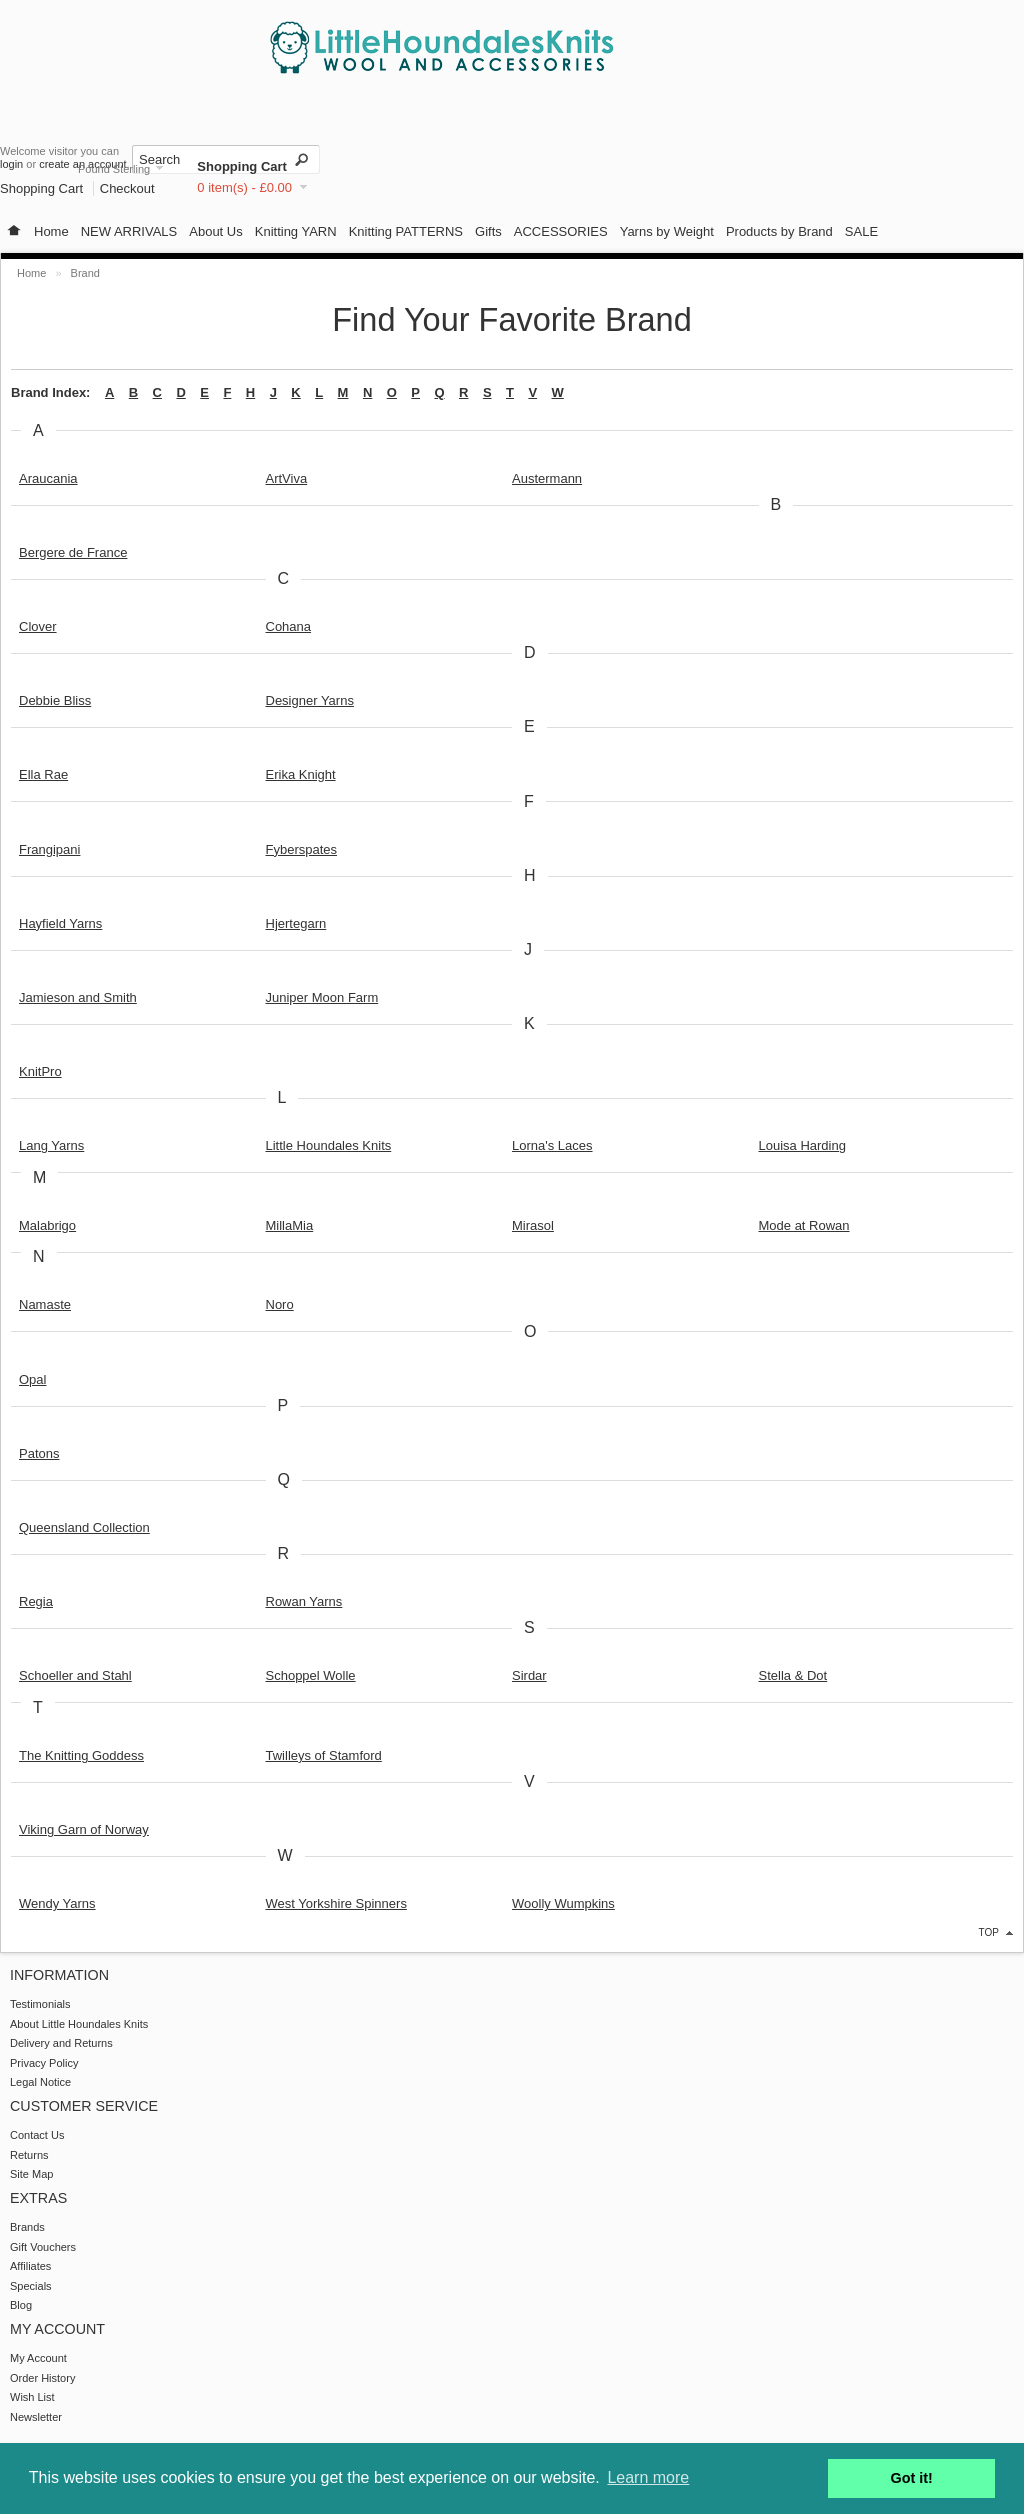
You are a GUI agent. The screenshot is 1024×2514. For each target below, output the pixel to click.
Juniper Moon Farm (322, 997)
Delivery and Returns (61, 2043)
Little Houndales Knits (329, 1145)
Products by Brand (779, 231)
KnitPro (40, 1071)
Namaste (45, 1304)
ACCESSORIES (561, 231)
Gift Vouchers (43, 2247)
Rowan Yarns (304, 1601)
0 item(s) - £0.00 (244, 187)
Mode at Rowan (804, 1225)
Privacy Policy (44, 2063)
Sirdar (529, 1675)
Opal (32, 1379)
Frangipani (49, 849)
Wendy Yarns (57, 1903)
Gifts (488, 231)
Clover (38, 626)
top (989, 1932)
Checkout (127, 188)
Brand (85, 273)
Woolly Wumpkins (563, 1903)
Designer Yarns (310, 700)
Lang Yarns (51, 1145)
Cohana (289, 626)
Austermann (547, 478)
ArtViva (287, 478)
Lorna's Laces (552, 1145)
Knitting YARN (296, 231)
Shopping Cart (242, 166)
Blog (21, 2305)
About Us (215, 231)
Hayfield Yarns (60, 923)
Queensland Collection (84, 1527)
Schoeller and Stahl (75, 1675)
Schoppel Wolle (311, 1675)
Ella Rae (43, 774)
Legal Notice (40, 2082)
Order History (42, 2378)
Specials (31, 2286)
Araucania (48, 478)
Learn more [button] (648, 2477)
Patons (39, 1453)
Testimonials (40, 2004)
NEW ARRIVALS (129, 231)
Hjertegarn (296, 923)
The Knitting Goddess (81, 1755)
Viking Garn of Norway (84, 1829)
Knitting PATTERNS (406, 231)
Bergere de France (73, 552)
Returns (29, 2155)
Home (51, 231)
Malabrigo (47, 1225)
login (11, 164)
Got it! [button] (912, 2478)
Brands (27, 2227)
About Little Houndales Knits (79, 2024)
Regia (36, 1601)
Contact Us (37, 2135)
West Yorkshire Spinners (336, 1903)
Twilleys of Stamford (324, 1755)
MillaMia (290, 1225)
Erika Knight (301, 774)
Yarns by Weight (667, 231)
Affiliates (30, 2266)
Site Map (31, 2174)
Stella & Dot (793, 1675)
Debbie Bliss (55, 700)
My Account (38, 2358)
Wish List (32, 2397)
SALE (861, 231)
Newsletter (36, 2417)
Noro (280, 1304)
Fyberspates (302, 849)
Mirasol (533, 1225)
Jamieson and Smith (78, 997)
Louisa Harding (802, 1145)
